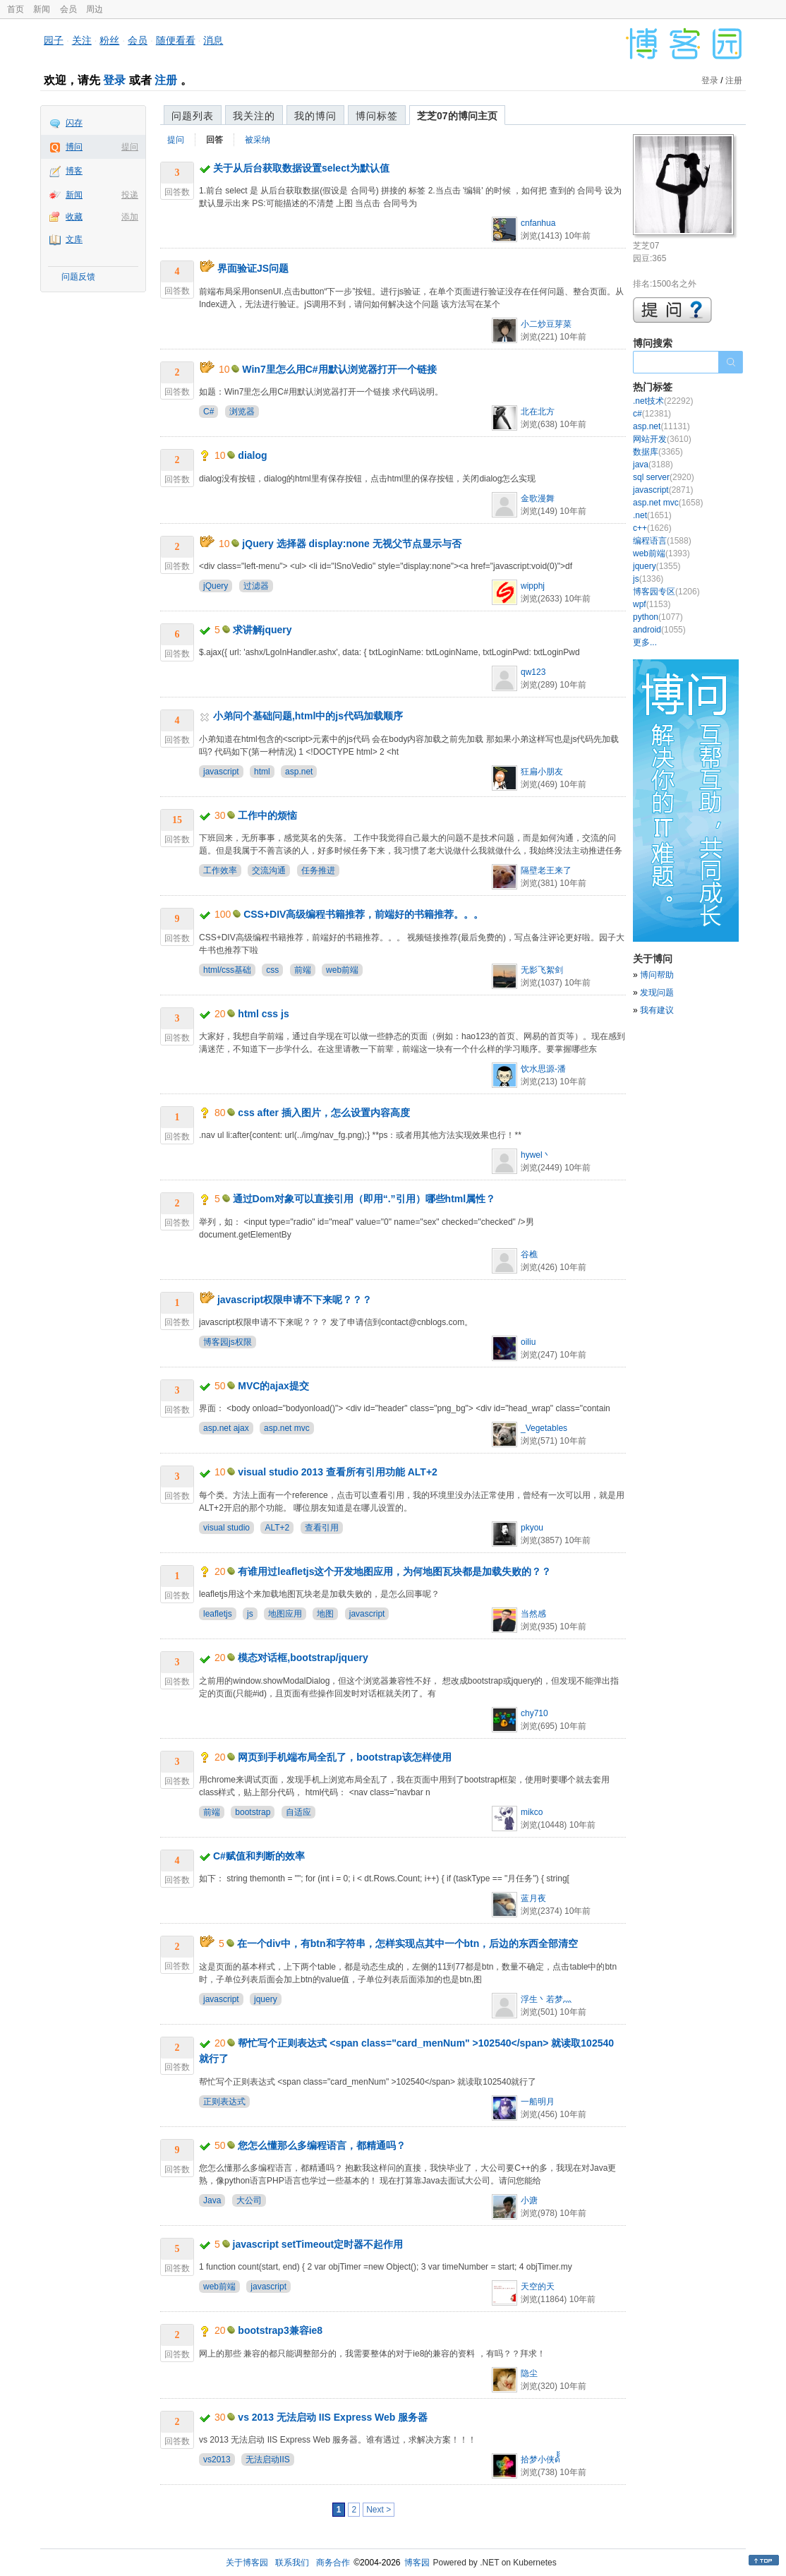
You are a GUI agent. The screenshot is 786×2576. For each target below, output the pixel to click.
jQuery (215, 586)
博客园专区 (666, 592)
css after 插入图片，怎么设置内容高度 (323, 1112)
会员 (68, 9)
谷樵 (529, 1254)
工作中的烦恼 (267, 815)
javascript (221, 772)
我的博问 (315, 115)
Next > (378, 2510)
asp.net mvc (287, 1428)
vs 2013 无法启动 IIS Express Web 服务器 (333, 2417)
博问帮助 (657, 975)
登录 (114, 80)
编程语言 (662, 541)
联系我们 (292, 2563)
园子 (54, 40)
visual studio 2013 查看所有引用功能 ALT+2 (337, 1472)
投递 (129, 195)
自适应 (298, 1812)
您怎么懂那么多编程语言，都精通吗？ (322, 2145)
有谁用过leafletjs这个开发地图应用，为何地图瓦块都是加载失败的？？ (394, 1571)
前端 (302, 970)
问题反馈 (78, 277)
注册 (166, 80)
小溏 (529, 2200)
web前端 (342, 970)
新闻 (41, 9)
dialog (252, 455)
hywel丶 (536, 1155)
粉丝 (109, 40)
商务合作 (333, 2563)
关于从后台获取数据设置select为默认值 (301, 168)
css (272, 970)
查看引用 (322, 1528)
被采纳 (257, 140)
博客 (74, 171)
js (250, 1614)
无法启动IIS (268, 2459)
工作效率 (220, 870)
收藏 (74, 217)
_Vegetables (544, 1428)
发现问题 (657, 993)
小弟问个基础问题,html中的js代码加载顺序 (308, 715)
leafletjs (217, 1614)
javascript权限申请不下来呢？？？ (294, 1299)
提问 (129, 147)
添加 (129, 217)
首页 (15, 9)
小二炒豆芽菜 (546, 324)
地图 (325, 1614)
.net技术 (663, 401)
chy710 (534, 1713)
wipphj (533, 586)
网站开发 (662, 439)
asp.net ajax (226, 1428)
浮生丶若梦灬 (546, 1999)
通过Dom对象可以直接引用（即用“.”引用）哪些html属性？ (364, 1198)
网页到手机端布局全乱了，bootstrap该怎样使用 (345, 1757)
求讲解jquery (262, 629)
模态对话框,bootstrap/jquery (303, 1657)
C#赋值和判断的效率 (259, 1856)
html (262, 772)
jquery (265, 1999)
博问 (74, 147)
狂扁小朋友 (542, 772)
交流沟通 (269, 870)
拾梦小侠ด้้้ (540, 2459)
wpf (651, 604)
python (658, 617)
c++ (652, 528)
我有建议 (657, 1010)
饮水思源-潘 (543, 1069)
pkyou (532, 1528)
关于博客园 (247, 2563)
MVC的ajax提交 (273, 1385)
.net (652, 515)
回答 (214, 140)
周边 (94, 9)
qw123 (533, 672)
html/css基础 (227, 970)
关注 (82, 40)
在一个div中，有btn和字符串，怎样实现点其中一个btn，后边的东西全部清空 (408, 1943)
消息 (213, 40)
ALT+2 (277, 1528)
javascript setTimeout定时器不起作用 (318, 2244)
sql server (663, 477)
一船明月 (538, 2102)
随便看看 (175, 40)
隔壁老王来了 (546, 870)
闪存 (74, 123)
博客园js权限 (227, 1342)
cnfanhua (538, 223)
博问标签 (377, 115)
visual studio (226, 1528)
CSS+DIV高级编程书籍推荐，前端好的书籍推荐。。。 (363, 914)
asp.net (299, 772)
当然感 (533, 1614)
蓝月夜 (533, 1898)
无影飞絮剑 (542, 970)
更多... (645, 642)
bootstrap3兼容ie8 (280, 2330)
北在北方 (538, 412)
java (653, 464)
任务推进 (318, 870)
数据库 (658, 452)
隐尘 (529, 2373)
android (659, 630)
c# (652, 414)
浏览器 (242, 412)
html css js (263, 1013)
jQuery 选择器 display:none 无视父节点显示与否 (351, 543)
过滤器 (256, 586)
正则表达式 (224, 2102)
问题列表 (192, 115)
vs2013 (217, 2459)
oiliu (528, 1342)
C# (208, 412)
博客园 (417, 2563)
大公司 (249, 2200)
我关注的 (254, 115)
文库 (74, 239)
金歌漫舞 (538, 498)
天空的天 (538, 2287)
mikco (532, 1812)
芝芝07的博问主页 (457, 115)
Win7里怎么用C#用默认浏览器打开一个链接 (339, 369)
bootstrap (252, 1812)
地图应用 (285, 1614)
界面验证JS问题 (253, 268)
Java (212, 2200)
